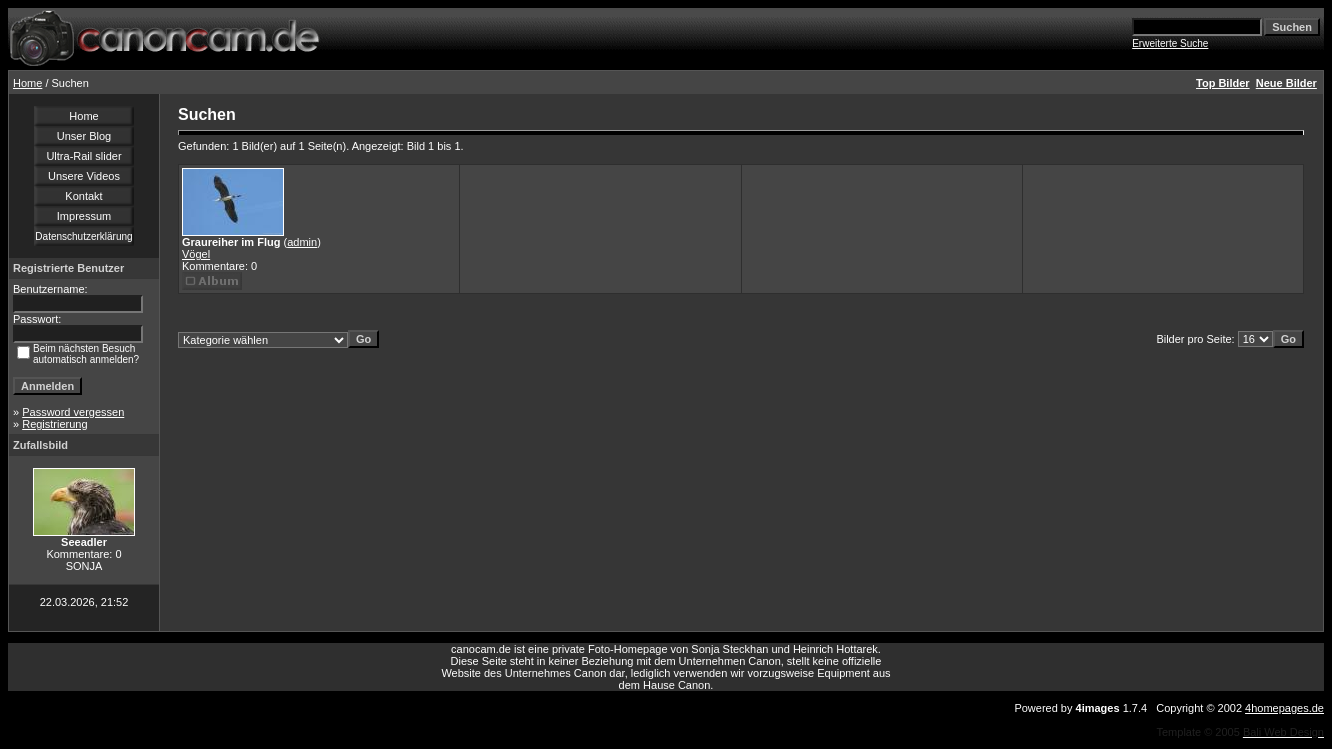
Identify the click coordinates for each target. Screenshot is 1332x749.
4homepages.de (1284, 708)
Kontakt (83, 196)
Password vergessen (73, 412)
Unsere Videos (84, 176)
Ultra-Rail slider (83, 156)
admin (302, 242)
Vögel (196, 254)
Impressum (84, 216)
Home (27, 83)
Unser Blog (84, 136)
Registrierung (54, 424)
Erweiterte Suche (1170, 43)
